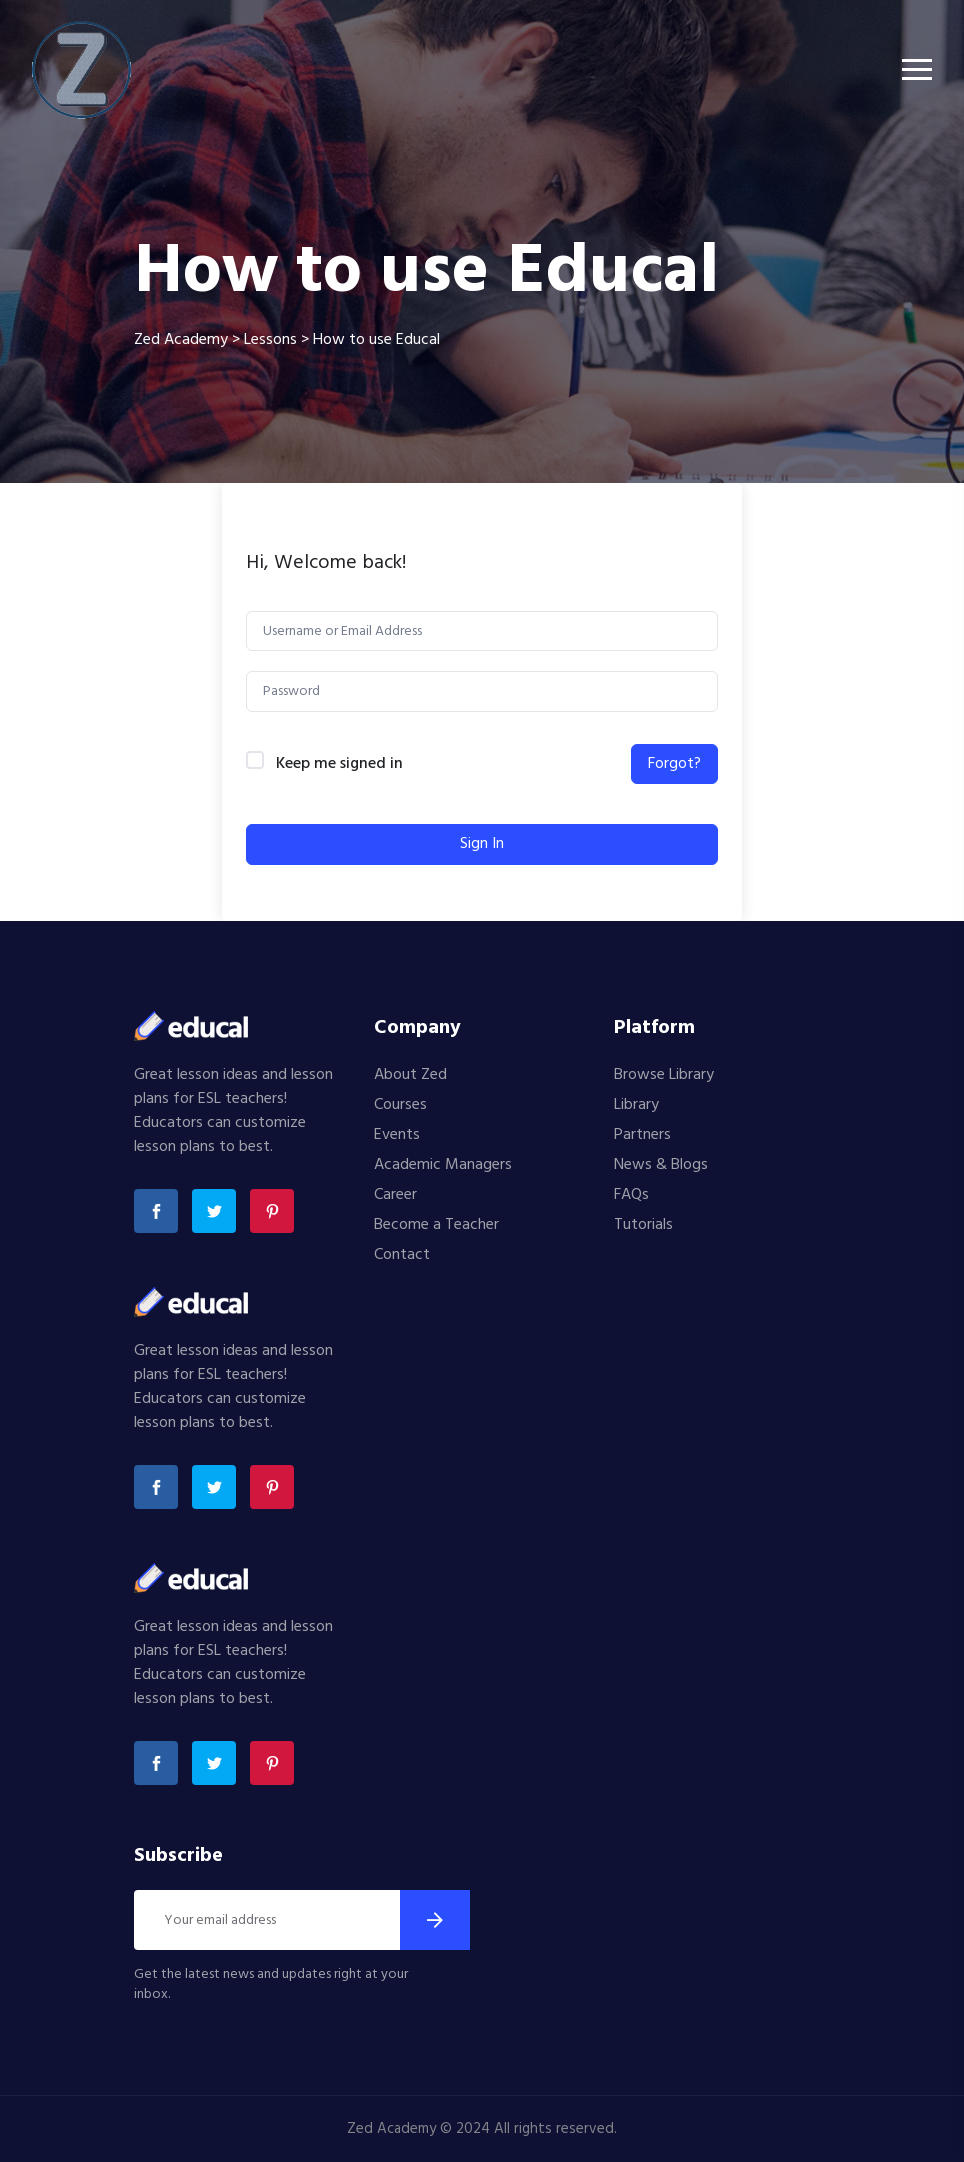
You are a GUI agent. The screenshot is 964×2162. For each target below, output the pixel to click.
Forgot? (674, 764)
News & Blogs (661, 1165)
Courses (400, 1105)
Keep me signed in (339, 764)
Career (395, 1195)
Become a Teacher (436, 1225)
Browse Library (664, 1075)
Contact (402, 1255)
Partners (642, 1135)
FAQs (631, 1195)
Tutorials (643, 1225)
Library (636, 1105)
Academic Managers (443, 1165)
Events (397, 1135)
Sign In (482, 844)
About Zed (410, 1075)
